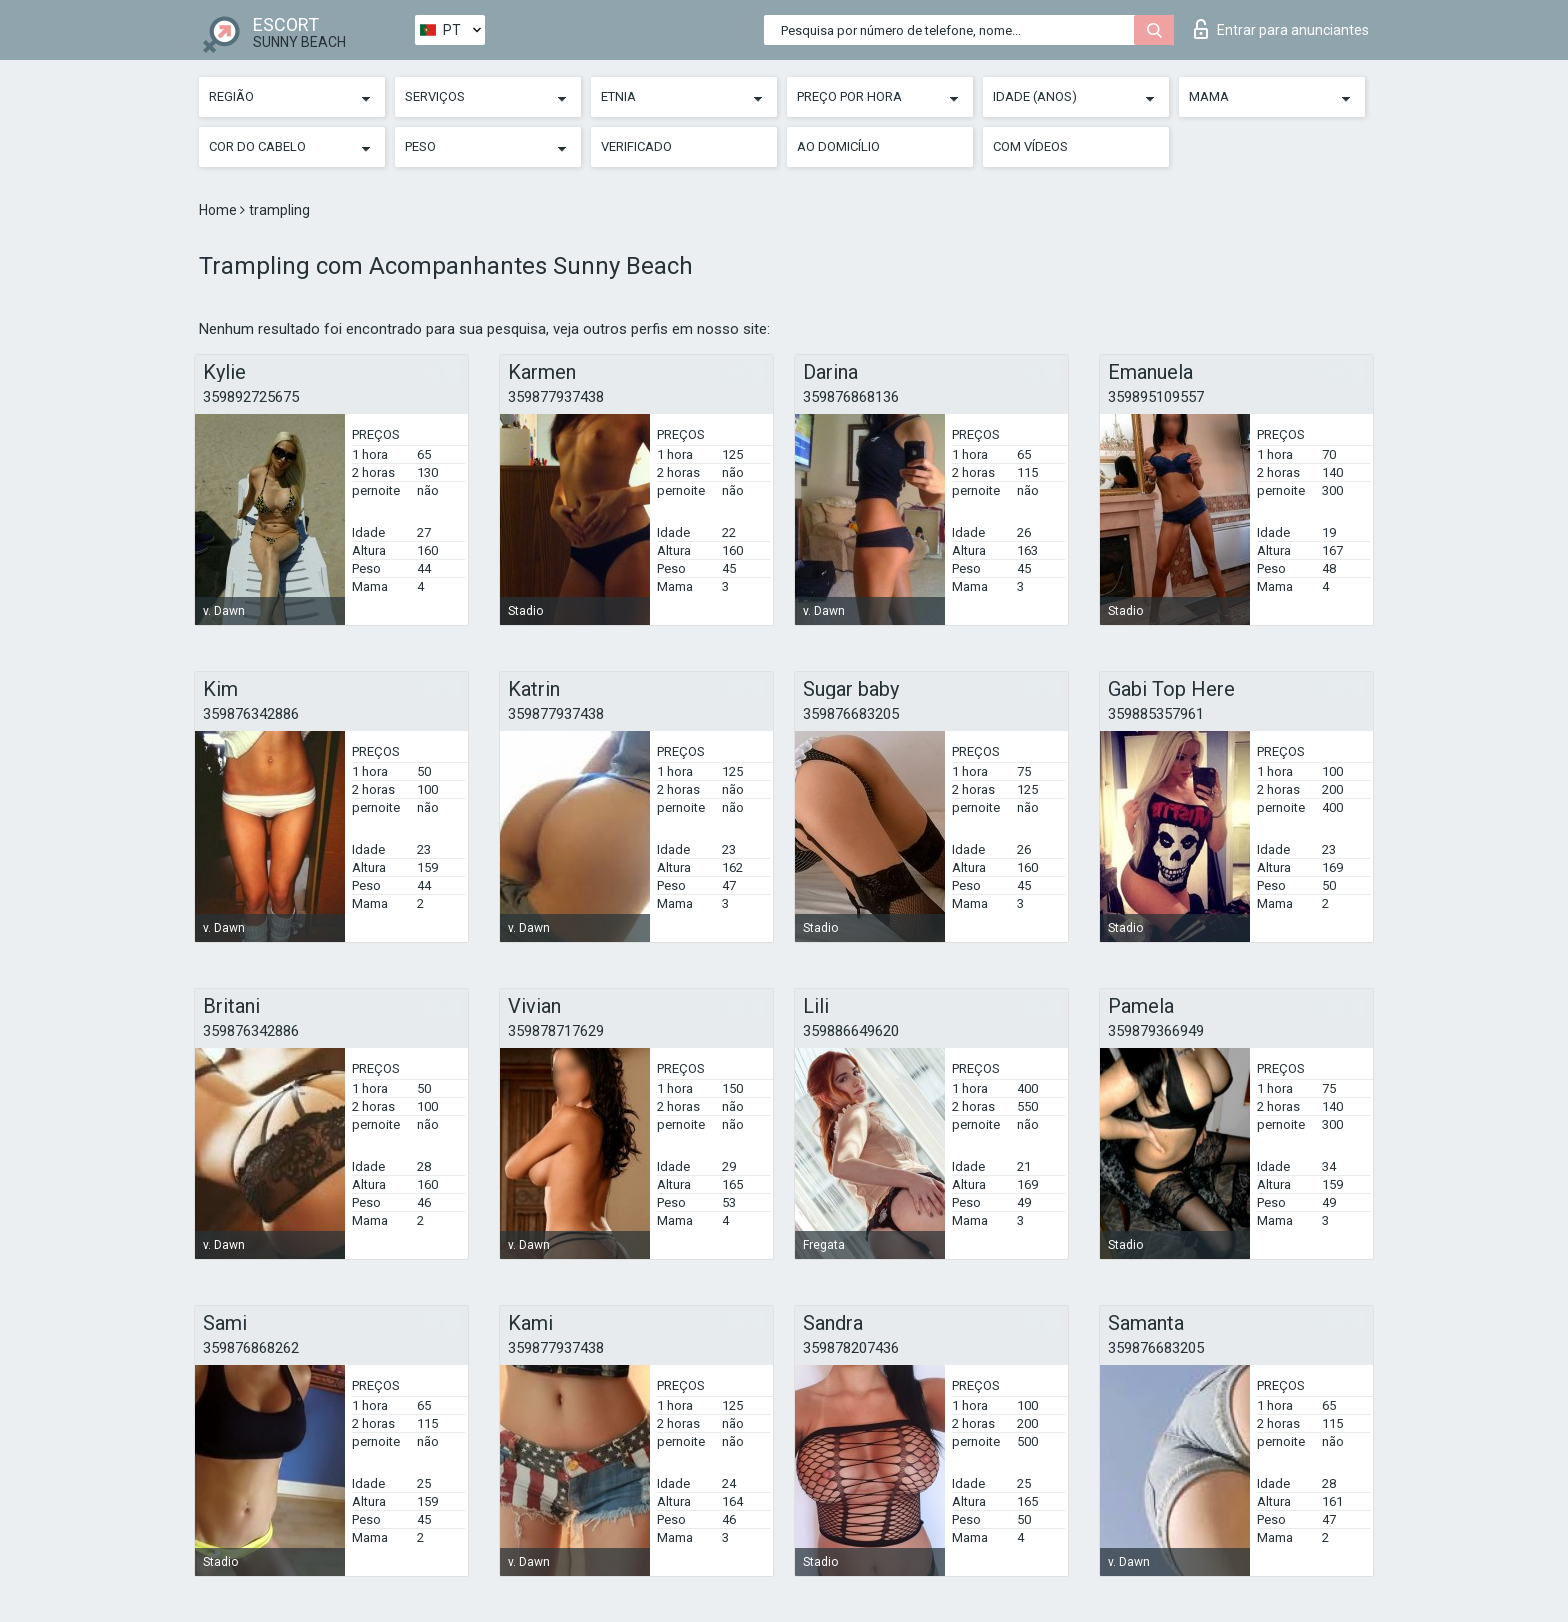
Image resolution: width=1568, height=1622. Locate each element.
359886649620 (851, 1031)
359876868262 (251, 1348)
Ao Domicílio (838, 146)
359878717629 (556, 1031)
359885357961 (1156, 714)
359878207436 (851, 1348)
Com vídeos (1030, 146)
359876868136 (851, 397)
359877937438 (556, 397)
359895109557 (1156, 397)
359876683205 (851, 714)
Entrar (1281, 29)
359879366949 (1156, 1031)
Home (219, 210)
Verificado (636, 146)
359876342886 (251, 714)
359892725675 (251, 397)
